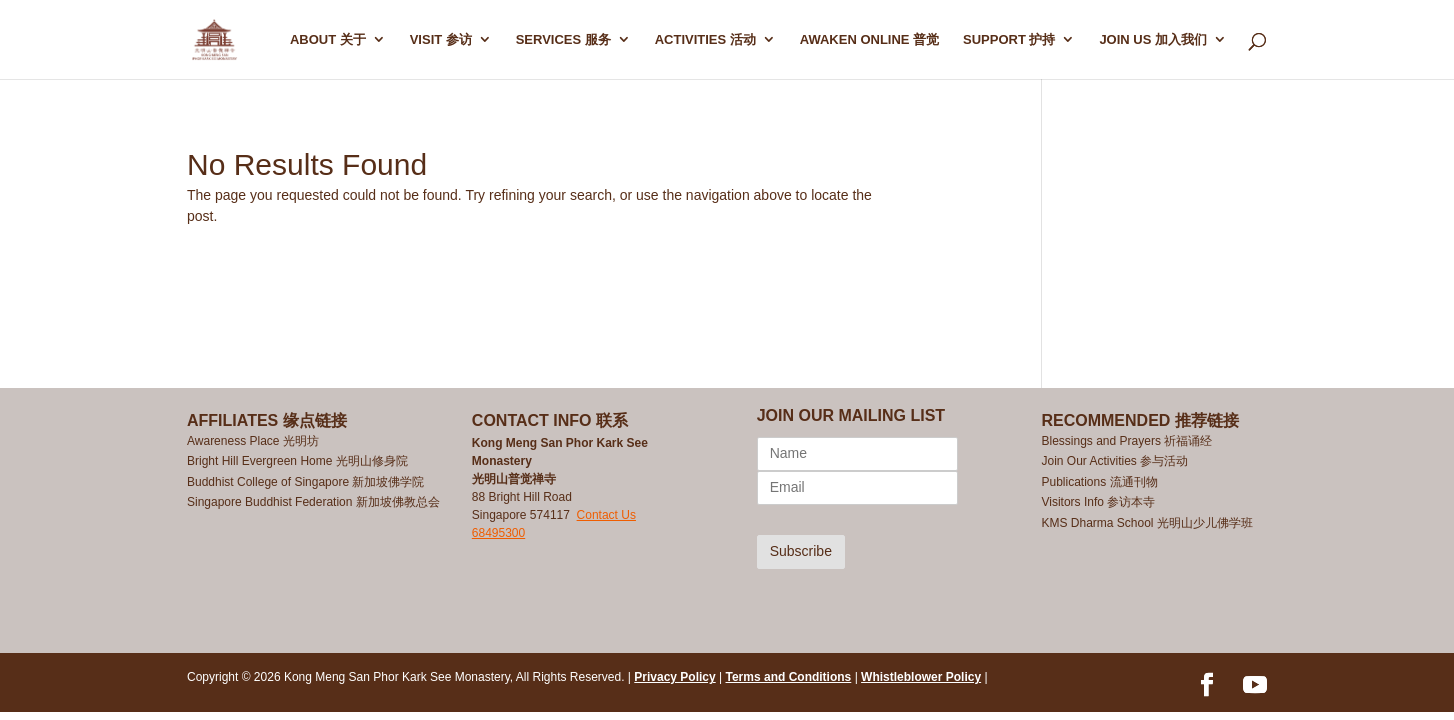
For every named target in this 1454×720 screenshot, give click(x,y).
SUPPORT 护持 (1009, 40)
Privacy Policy (674, 677)
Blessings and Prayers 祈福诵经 (1128, 441)
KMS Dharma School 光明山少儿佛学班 (1146, 523)
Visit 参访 (441, 40)
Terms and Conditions (789, 677)
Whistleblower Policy (921, 677)
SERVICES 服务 (563, 40)
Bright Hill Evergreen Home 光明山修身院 (297, 461)
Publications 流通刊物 (1099, 482)
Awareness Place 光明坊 (253, 441)
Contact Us (606, 515)
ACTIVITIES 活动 (705, 40)
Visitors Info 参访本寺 (1098, 502)
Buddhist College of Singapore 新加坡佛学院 (305, 482)
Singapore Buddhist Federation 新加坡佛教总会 (313, 502)
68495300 (498, 533)
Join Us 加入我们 (1153, 40)
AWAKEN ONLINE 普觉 (869, 40)
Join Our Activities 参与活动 (1114, 461)
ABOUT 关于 (328, 40)
